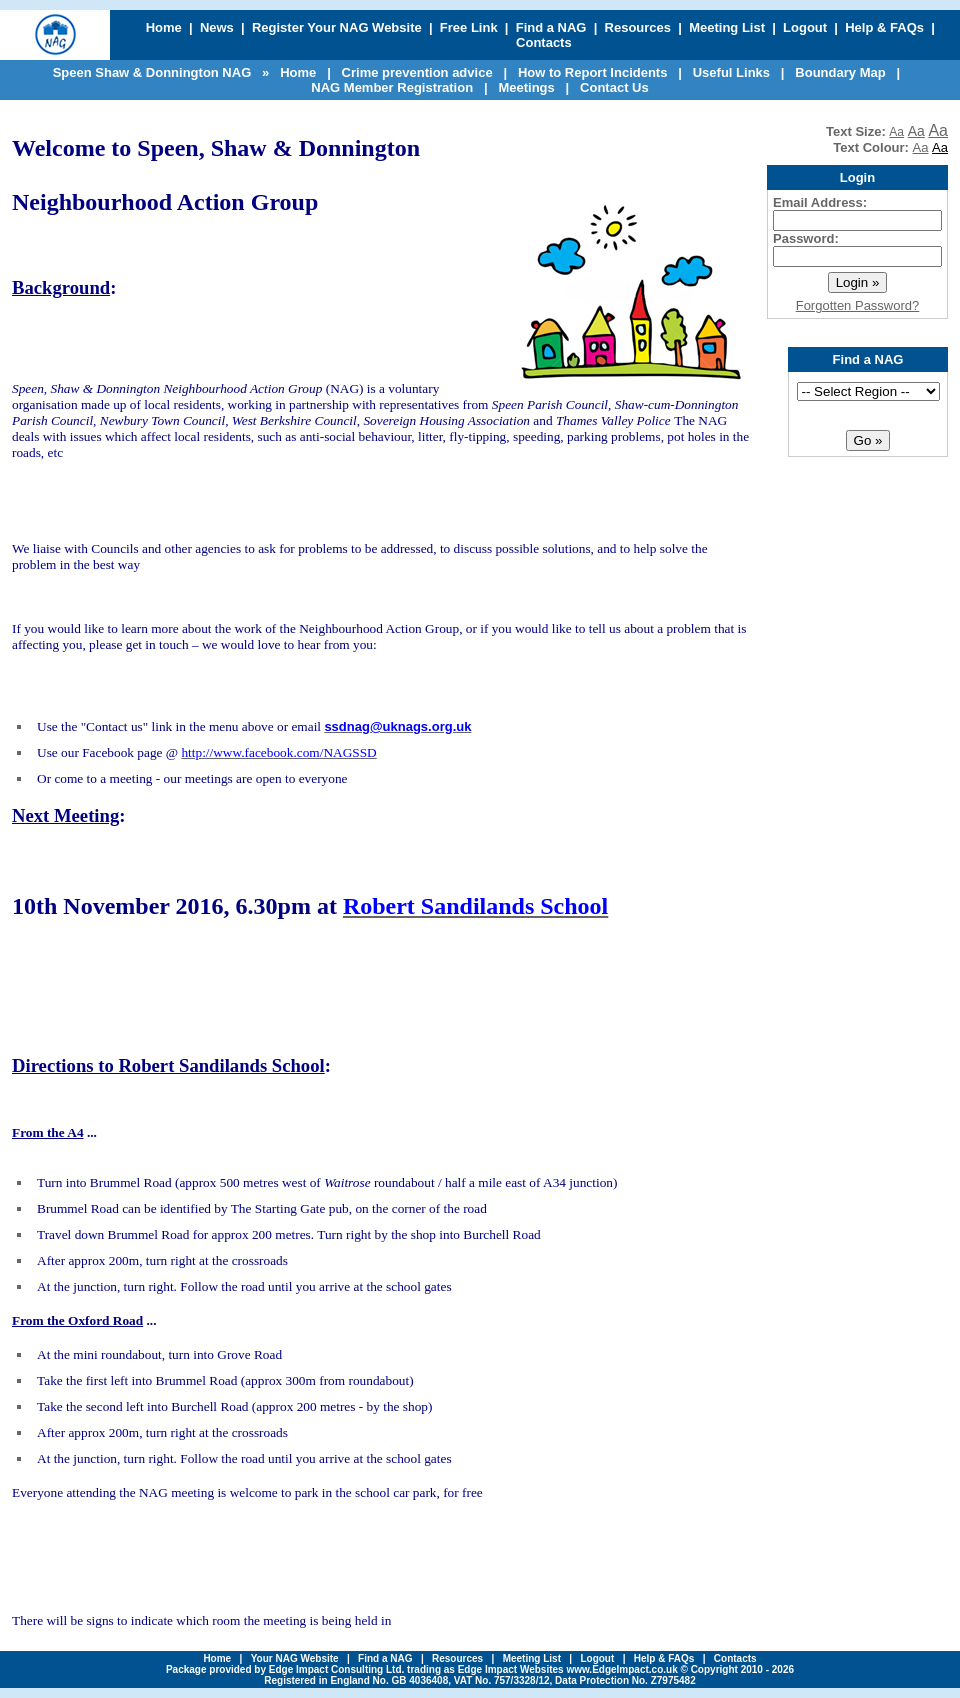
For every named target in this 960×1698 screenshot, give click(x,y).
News (217, 27)
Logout (805, 27)
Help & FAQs (884, 27)
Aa (896, 132)
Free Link (469, 27)
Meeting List (727, 27)
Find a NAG (551, 27)
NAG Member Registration (392, 87)
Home (164, 27)
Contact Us (614, 87)
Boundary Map (840, 72)
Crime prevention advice (417, 72)
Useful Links (731, 72)
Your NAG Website (295, 1658)
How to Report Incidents (593, 72)
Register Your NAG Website (337, 27)
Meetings (526, 87)
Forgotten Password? (858, 305)
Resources (638, 27)
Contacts (544, 42)
